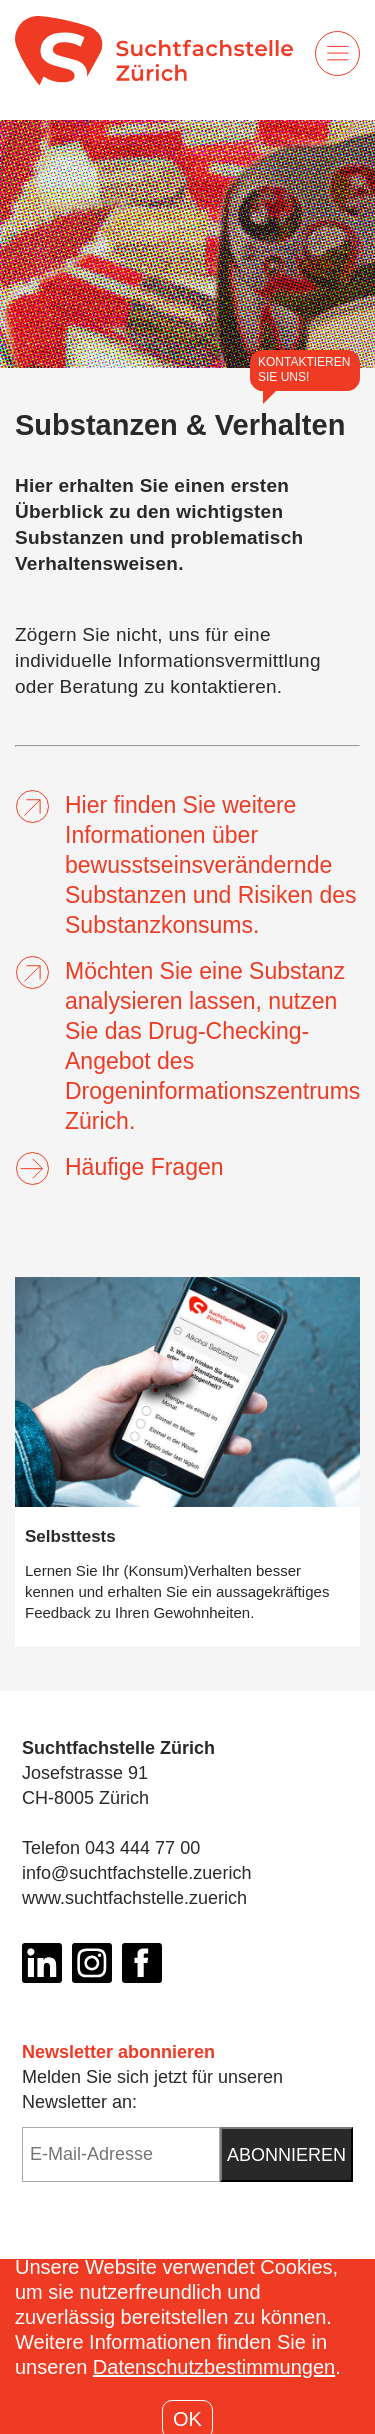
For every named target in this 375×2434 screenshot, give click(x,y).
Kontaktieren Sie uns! (304, 369)
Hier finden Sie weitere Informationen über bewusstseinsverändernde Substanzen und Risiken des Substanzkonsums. (186, 864)
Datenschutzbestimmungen (214, 2367)
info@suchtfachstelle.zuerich (136, 1873)
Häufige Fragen (119, 1167)
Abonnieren (286, 2155)
